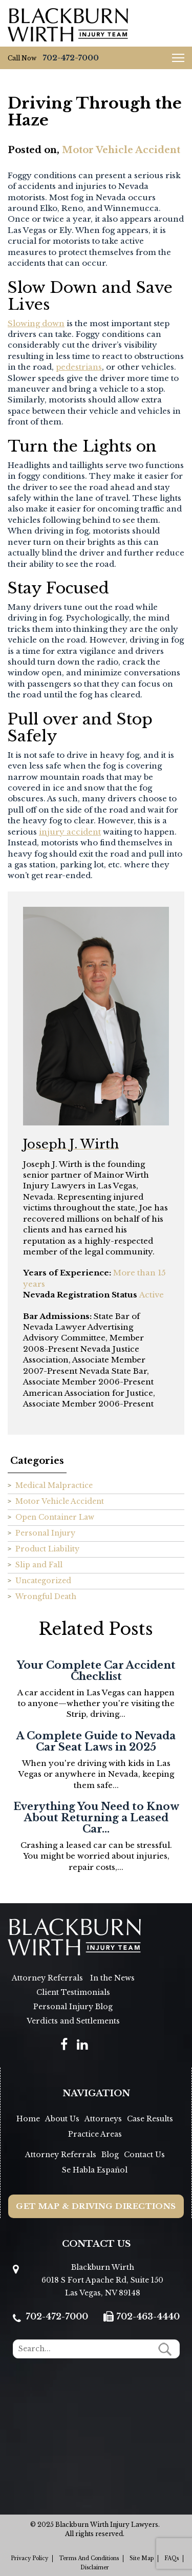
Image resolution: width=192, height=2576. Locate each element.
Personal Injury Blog (73, 2006)
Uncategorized (43, 1580)
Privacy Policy (29, 2558)
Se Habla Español (94, 2170)
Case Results (150, 2118)
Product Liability (47, 1548)
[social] (64, 2044)
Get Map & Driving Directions (96, 2206)
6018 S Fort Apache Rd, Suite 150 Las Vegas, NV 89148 (102, 2286)
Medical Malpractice (54, 1485)
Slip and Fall (38, 1564)
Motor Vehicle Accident (121, 150)
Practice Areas (95, 2134)
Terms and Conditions (89, 2558)
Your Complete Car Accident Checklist (96, 1671)
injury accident (70, 832)
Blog (110, 2154)
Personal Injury (45, 1533)
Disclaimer (94, 2567)
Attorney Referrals (47, 1978)
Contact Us (144, 2154)
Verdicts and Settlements (73, 2021)
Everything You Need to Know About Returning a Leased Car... (96, 1817)
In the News (112, 1978)
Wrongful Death (45, 1596)
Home (28, 2118)
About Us (62, 2118)
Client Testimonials (73, 1992)
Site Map (142, 2558)
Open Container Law (54, 1517)
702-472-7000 (71, 57)
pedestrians (79, 367)
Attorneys (103, 2118)
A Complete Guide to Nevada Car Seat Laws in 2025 (96, 1741)
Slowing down (36, 323)
